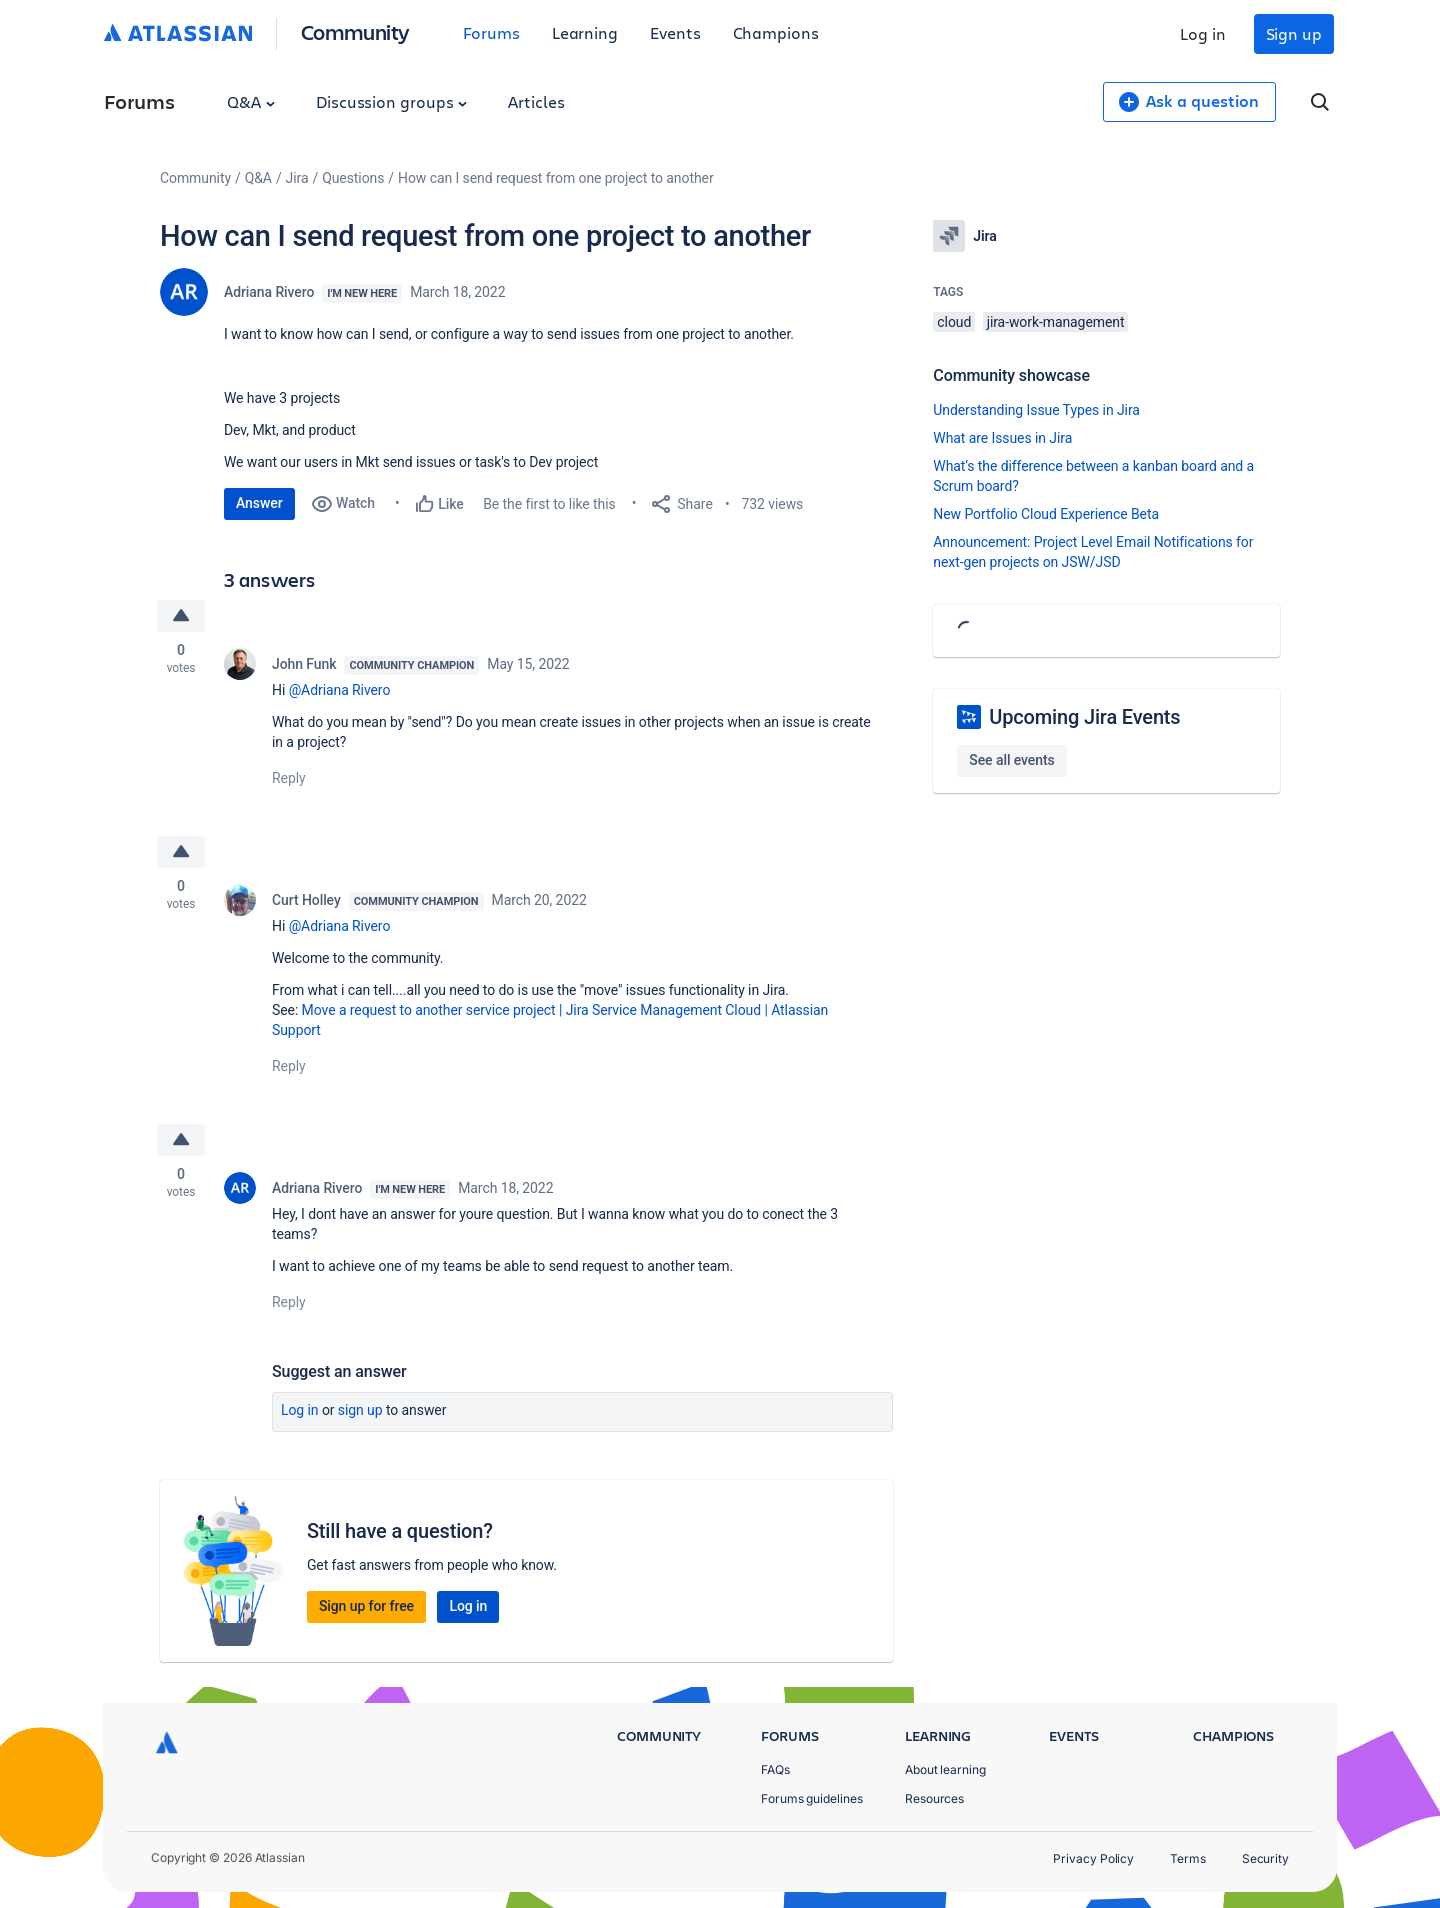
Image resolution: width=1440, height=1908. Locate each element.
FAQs (775, 1769)
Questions (353, 178)
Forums (491, 32)
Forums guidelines (812, 1798)
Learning (585, 32)
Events (675, 32)
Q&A (251, 101)
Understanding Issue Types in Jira (1036, 410)
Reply (289, 778)
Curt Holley (306, 900)
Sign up (1294, 33)
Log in (1203, 33)
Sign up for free (366, 1606)
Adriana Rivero (269, 292)
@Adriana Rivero (340, 690)
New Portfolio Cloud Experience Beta (1046, 514)
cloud (954, 322)
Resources (934, 1798)
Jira (297, 178)
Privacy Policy (1093, 1858)
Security (1265, 1858)
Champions (776, 32)
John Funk (304, 664)
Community (355, 31)
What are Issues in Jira (1002, 438)
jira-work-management (1056, 322)
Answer (259, 503)
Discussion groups (392, 101)
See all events (1011, 760)
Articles (536, 101)
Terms (1188, 1858)
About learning (945, 1769)
